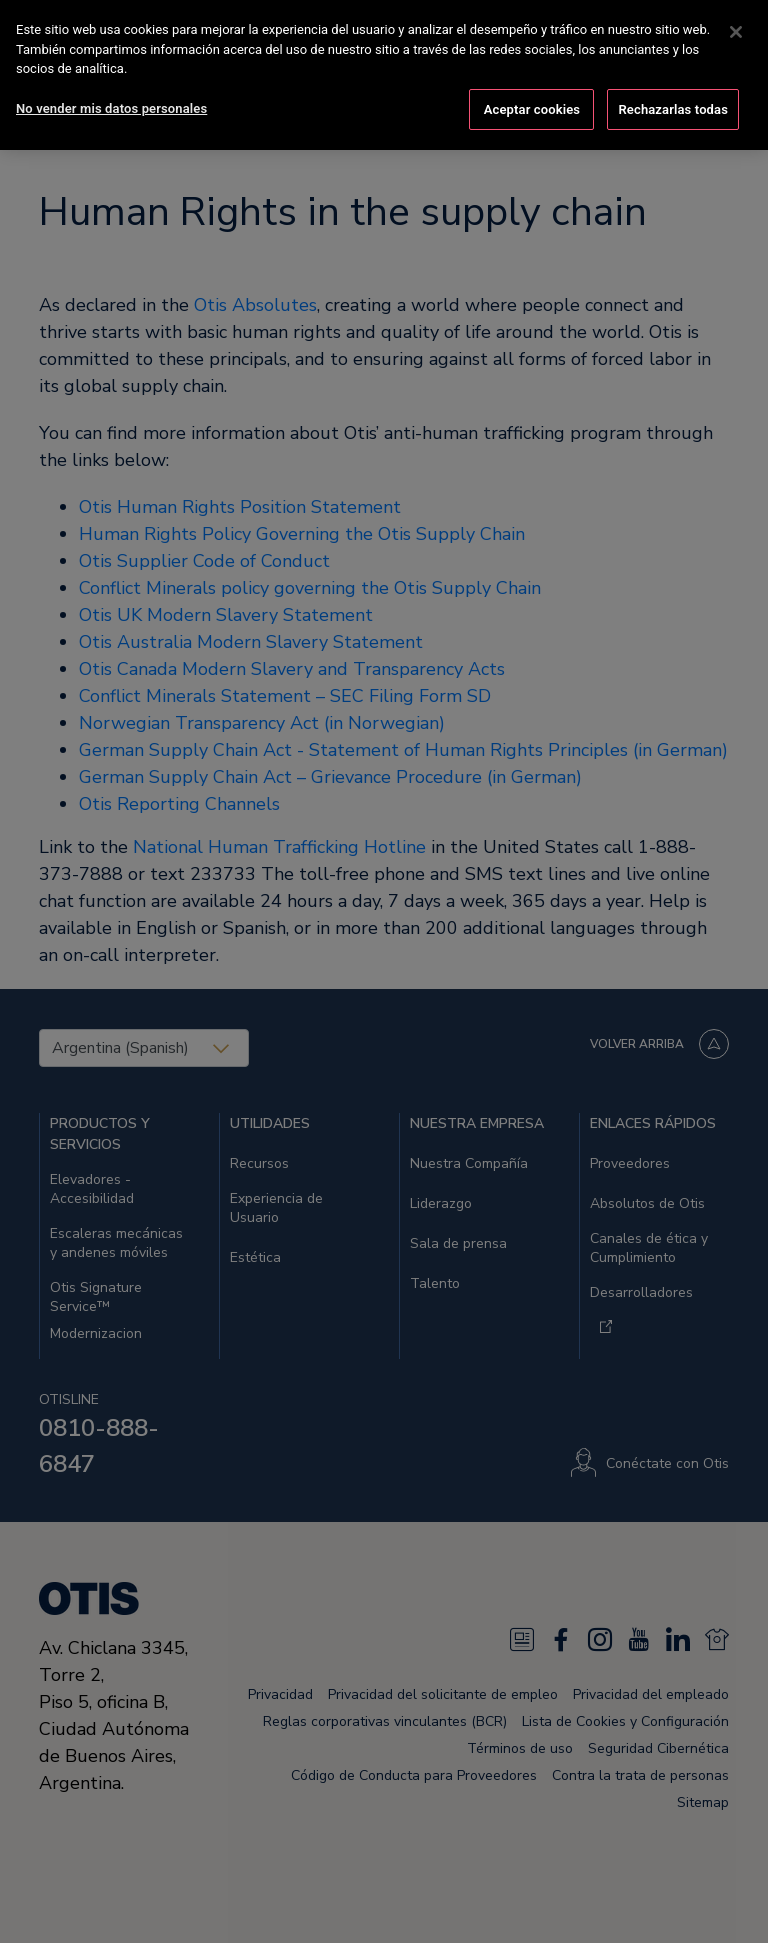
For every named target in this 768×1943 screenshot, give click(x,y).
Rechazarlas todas (673, 109)
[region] (384, 75)
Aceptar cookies (532, 109)
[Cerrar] (736, 32)
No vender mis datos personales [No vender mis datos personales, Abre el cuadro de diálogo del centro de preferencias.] (111, 108)
